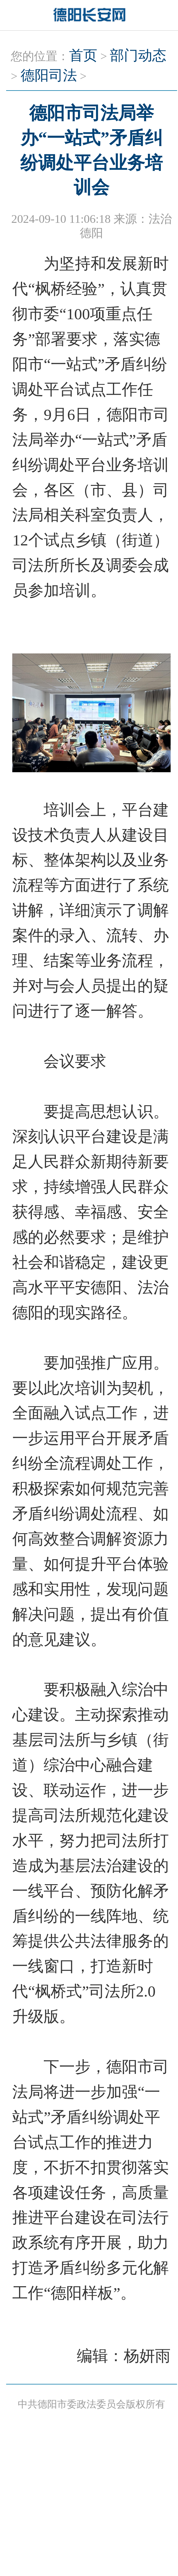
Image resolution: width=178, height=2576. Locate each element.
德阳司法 (49, 75)
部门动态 (138, 55)
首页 (83, 55)
